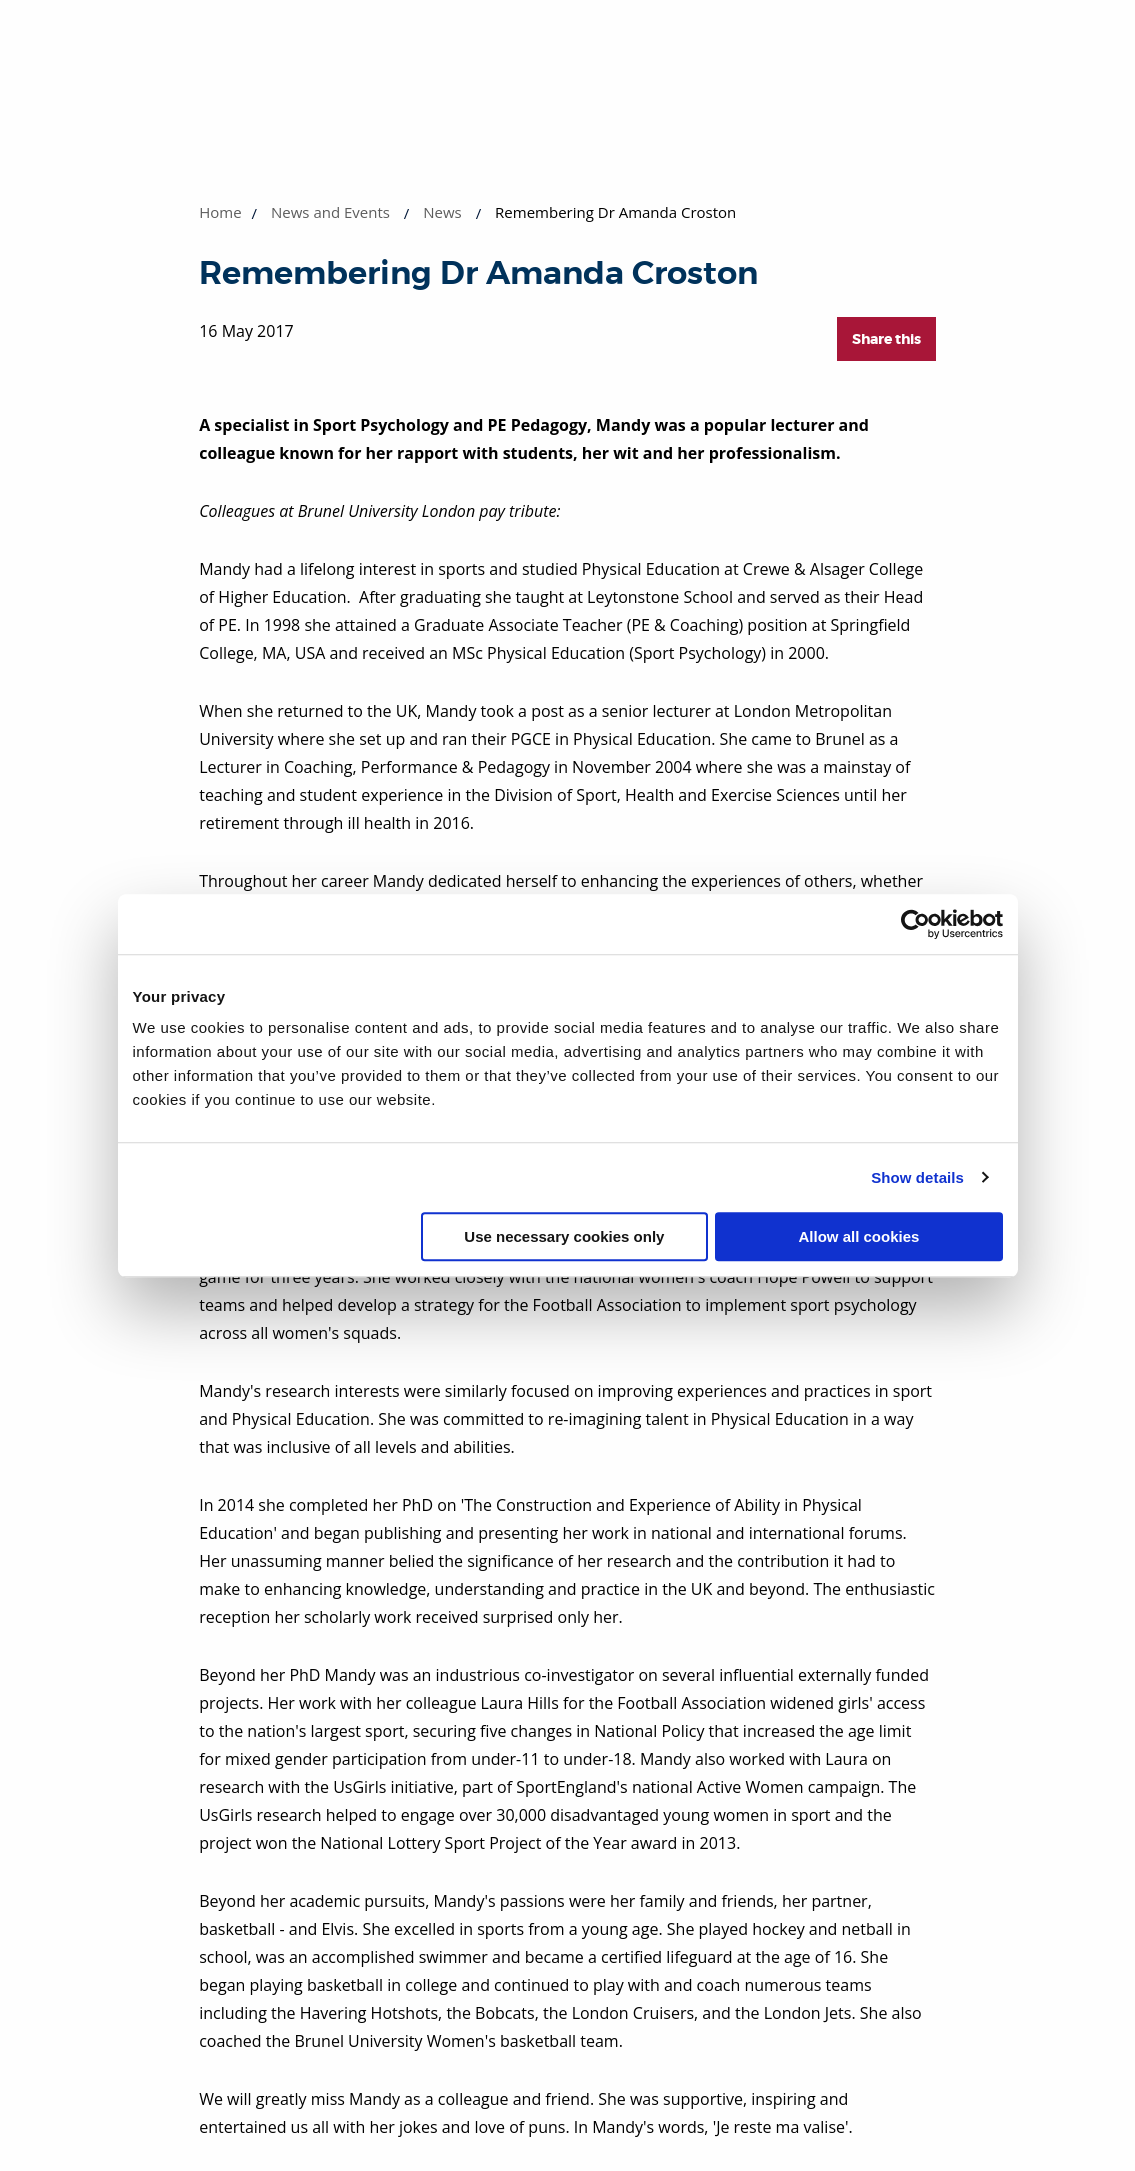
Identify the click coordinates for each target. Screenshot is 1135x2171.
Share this (886, 339)
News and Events (330, 212)
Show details (917, 1177)
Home (220, 212)
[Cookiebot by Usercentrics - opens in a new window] (915, 924)
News (442, 212)
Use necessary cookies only (564, 1236)
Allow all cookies (859, 1236)
